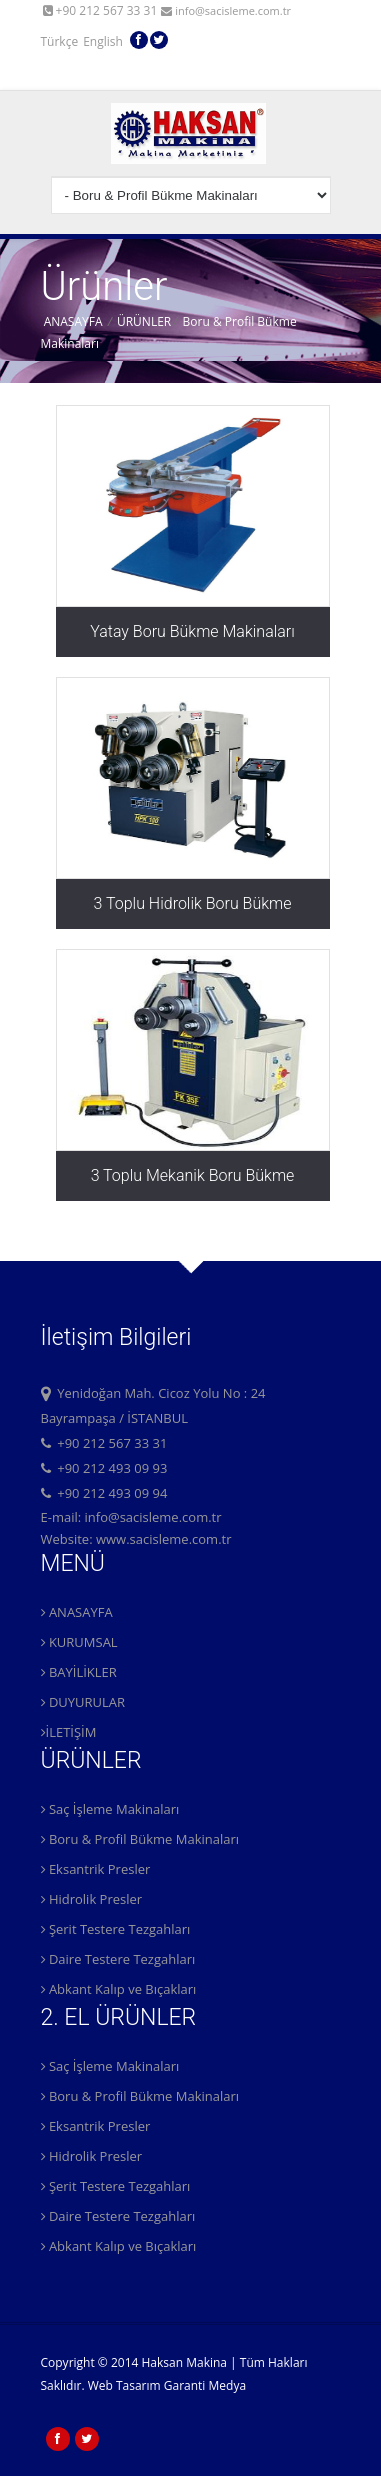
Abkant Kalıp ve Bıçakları (119, 1989)
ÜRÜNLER (144, 321)
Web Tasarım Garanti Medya (167, 2385)
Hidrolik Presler (92, 1899)
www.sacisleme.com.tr (164, 1539)
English (103, 36)
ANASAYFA (73, 321)
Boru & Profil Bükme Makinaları (140, 1839)
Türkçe (60, 36)
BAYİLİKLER (79, 1672)
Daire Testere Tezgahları (118, 1959)
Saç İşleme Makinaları (110, 1809)
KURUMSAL (79, 1642)
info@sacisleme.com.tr (226, 10)
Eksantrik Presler (96, 1869)
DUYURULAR (83, 1702)
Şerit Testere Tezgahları (116, 1929)
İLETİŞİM (69, 1732)
